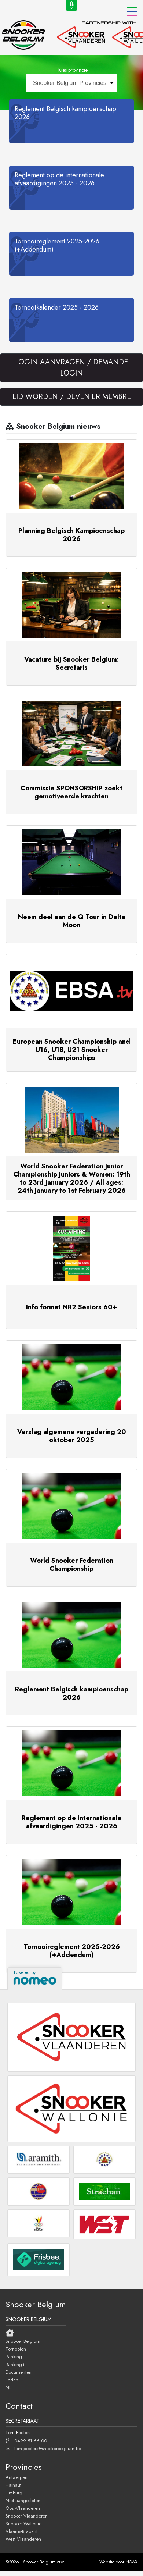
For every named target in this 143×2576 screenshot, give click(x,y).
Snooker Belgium (23, 2341)
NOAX (132, 2562)
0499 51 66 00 (26, 2440)
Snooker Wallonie (23, 2523)
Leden (12, 2379)
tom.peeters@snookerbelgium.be (43, 2448)
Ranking (14, 2356)
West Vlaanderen (23, 2539)
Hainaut (13, 2484)
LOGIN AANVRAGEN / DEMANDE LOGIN (71, 367)
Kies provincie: (73, 70)
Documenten (19, 2372)
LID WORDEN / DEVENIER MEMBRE (71, 396)
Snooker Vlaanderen (27, 2515)
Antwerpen (16, 2477)
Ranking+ (15, 2364)
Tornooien (16, 2348)
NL (8, 2387)
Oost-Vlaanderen (23, 2508)
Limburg (14, 2492)
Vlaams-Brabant (21, 2531)
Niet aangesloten (23, 2500)
